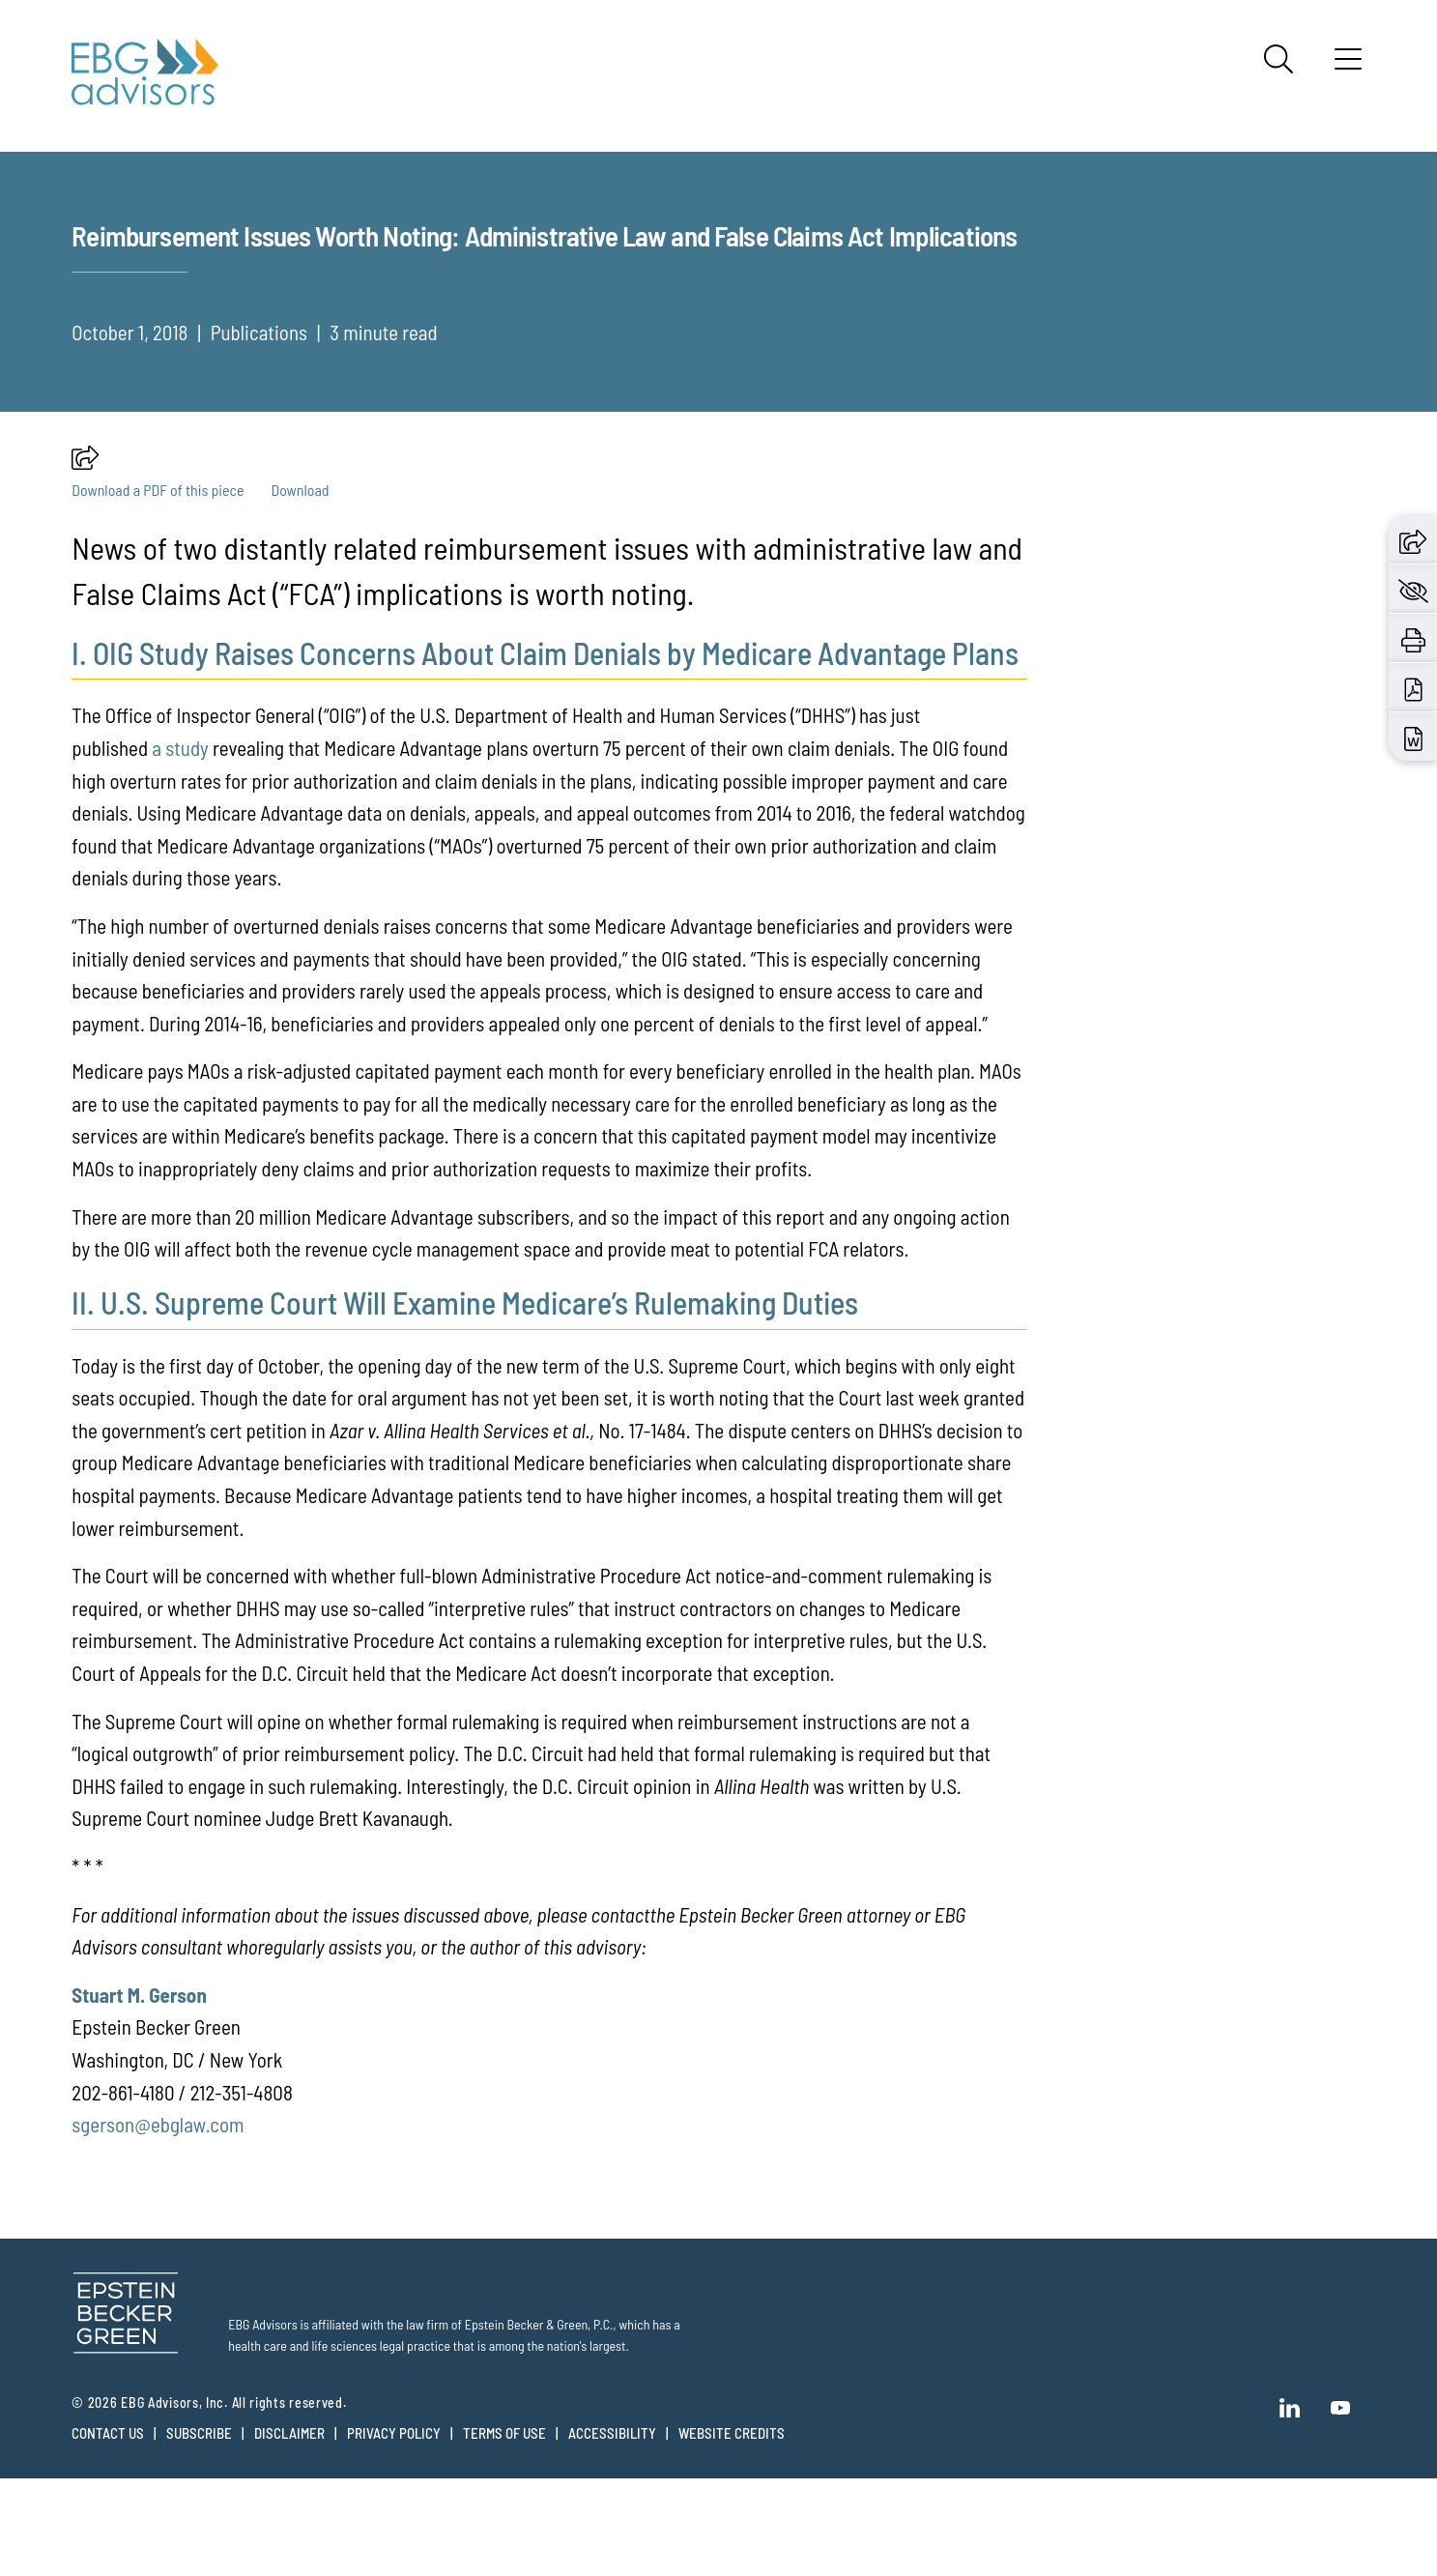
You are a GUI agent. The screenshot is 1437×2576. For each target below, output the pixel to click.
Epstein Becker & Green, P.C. (539, 2422)
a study (180, 845)
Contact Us (108, 2530)
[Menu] (1348, 65)
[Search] (1278, 58)
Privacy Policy (394, 2530)
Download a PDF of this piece (158, 587)
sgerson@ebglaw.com (158, 2222)
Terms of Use (504, 2530)
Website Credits (731, 2530)
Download (300, 587)
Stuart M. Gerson (139, 2092)
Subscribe (199, 2530)
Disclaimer (289, 2530)
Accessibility (612, 2530)
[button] (85, 559)
